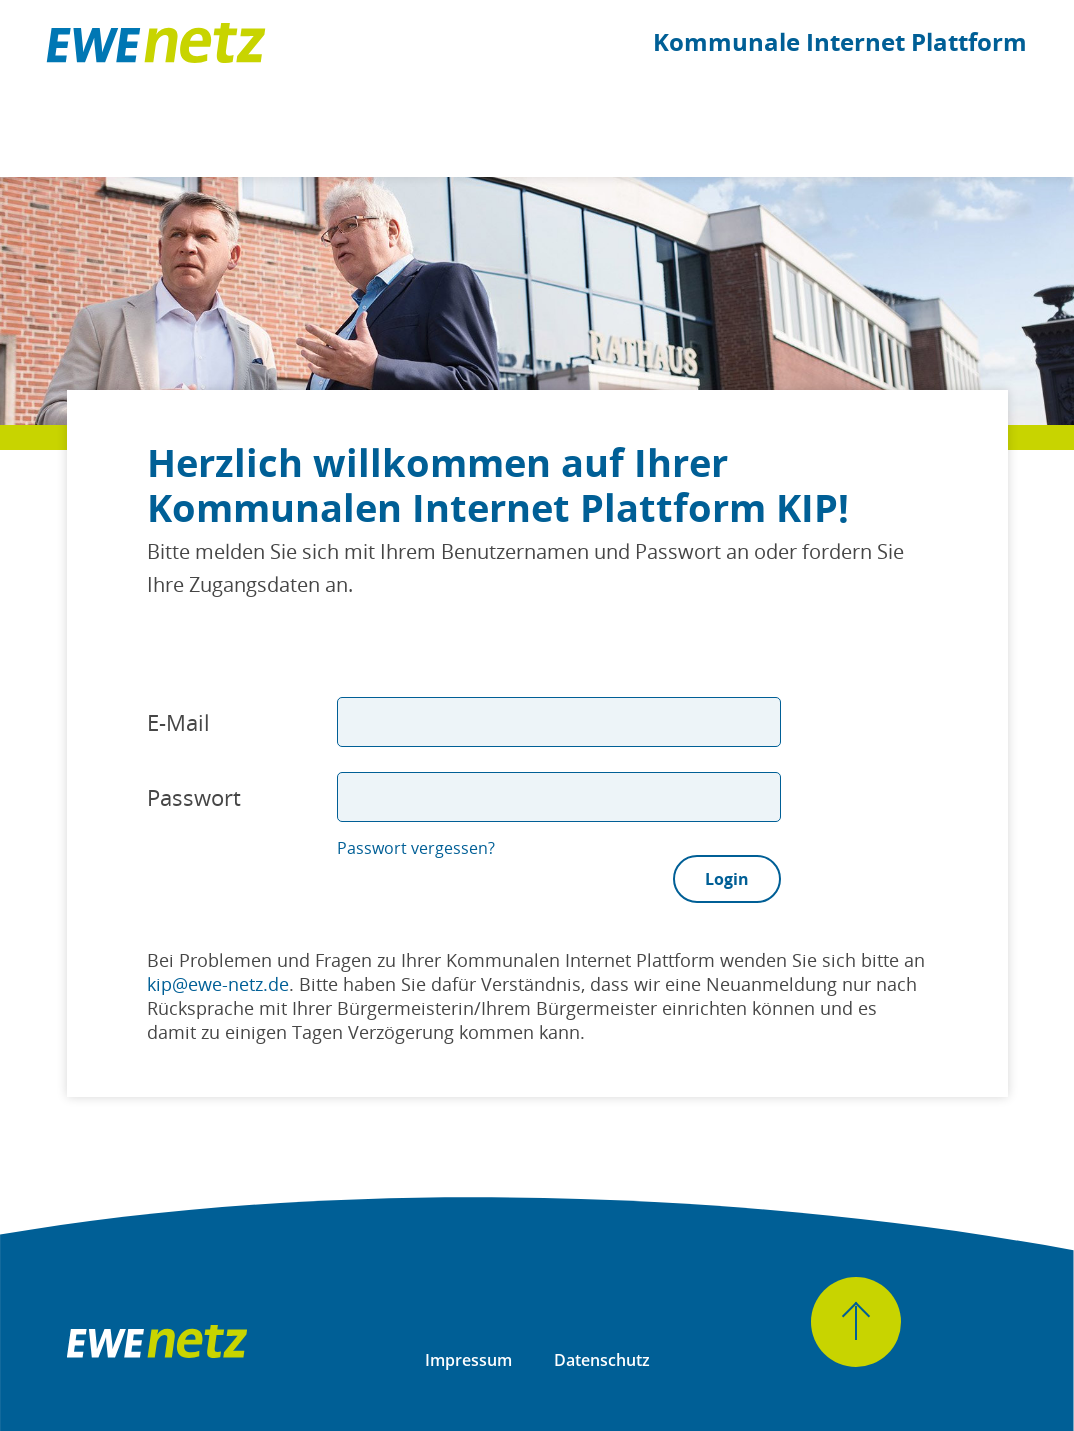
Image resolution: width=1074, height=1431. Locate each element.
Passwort (194, 797)
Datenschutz (602, 1360)
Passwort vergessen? (416, 848)
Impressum (468, 1360)
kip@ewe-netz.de (218, 984)
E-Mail (178, 722)
